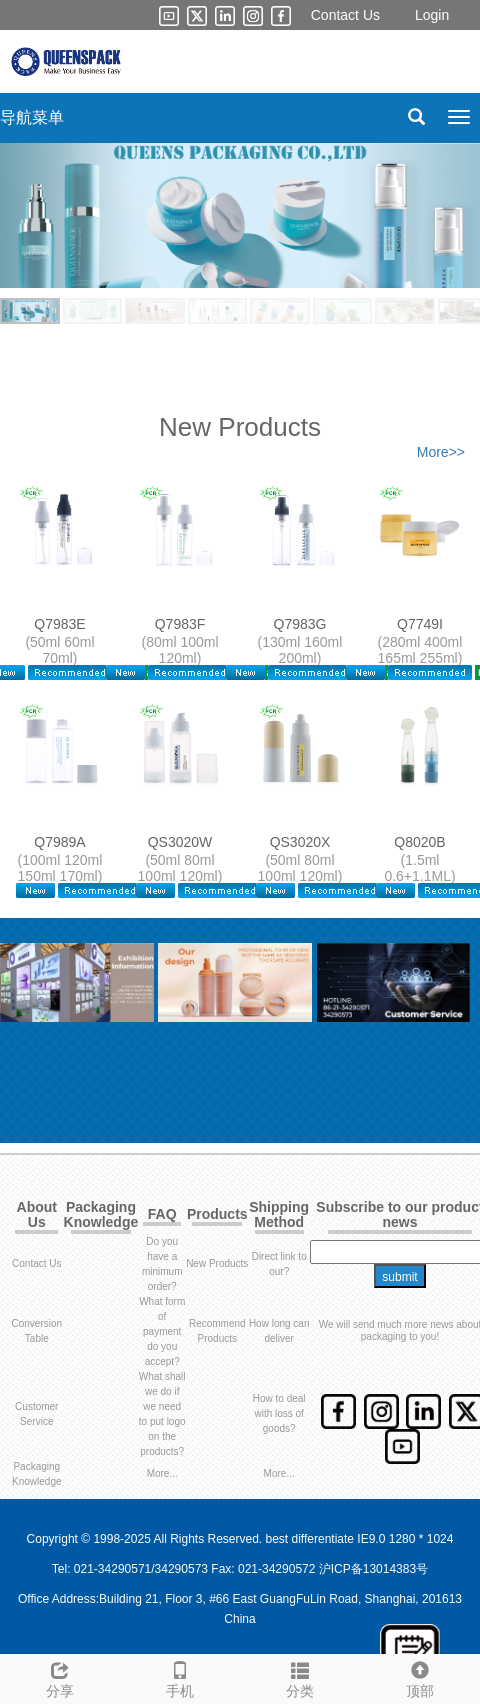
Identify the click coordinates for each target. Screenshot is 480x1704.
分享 (60, 1677)
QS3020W (180, 842)
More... (162, 1473)
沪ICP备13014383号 (373, 1569)
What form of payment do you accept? (162, 1331)
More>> (441, 452)
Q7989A (59, 842)
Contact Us (345, 15)
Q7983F (180, 624)
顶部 (420, 1677)
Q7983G (300, 624)
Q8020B (419, 842)
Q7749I (420, 624)
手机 (180, 1677)
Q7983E (59, 624)
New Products (217, 1263)
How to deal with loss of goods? (279, 1413)
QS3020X (300, 842)
